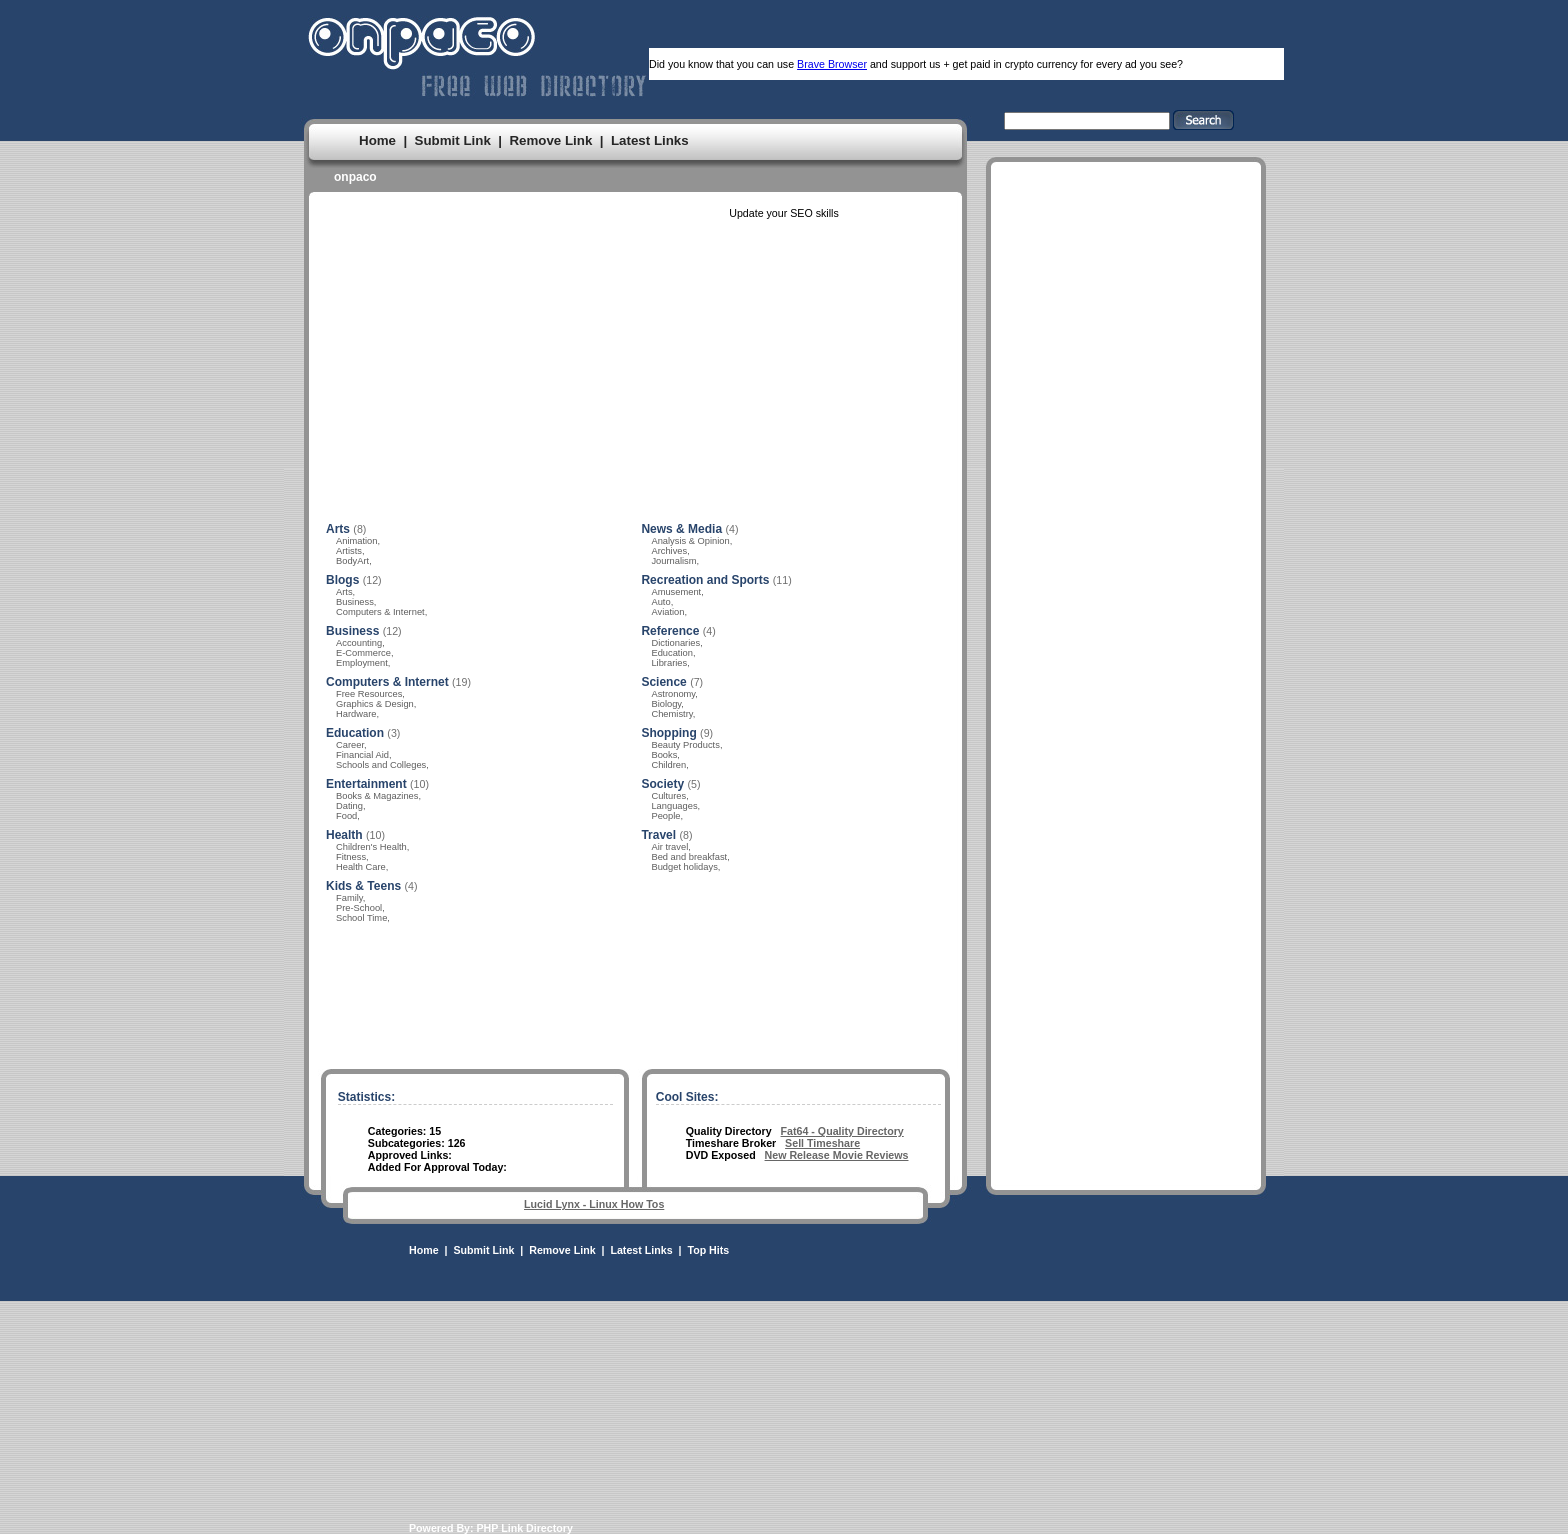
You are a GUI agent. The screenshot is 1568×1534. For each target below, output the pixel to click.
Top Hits (708, 1250)
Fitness (351, 857)
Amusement (676, 592)
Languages (674, 806)
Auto (660, 602)
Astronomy (673, 694)
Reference (670, 631)
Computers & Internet (380, 612)
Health (344, 835)
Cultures (668, 796)
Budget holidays (684, 867)
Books (664, 755)
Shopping (668, 733)
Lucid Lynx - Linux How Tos (594, 1204)
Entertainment (366, 784)
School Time (361, 918)
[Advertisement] (1126, 769)
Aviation (667, 612)
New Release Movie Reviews (837, 1155)
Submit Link (453, 140)
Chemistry (671, 714)
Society (662, 784)
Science (663, 682)
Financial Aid (362, 755)
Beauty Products (685, 745)
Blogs (342, 580)
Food (346, 816)
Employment (362, 663)
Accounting (359, 643)
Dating (349, 806)
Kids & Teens (363, 886)
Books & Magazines (377, 796)
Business (355, 602)
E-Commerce (363, 653)
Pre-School (359, 908)
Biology (666, 704)
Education (355, 733)
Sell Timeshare (822, 1143)
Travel (658, 835)
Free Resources (369, 694)
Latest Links (650, 140)
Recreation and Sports (705, 580)
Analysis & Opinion (690, 541)
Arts (338, 529)
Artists (349, 551)
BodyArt (352, 561)
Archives (669, 551)
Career (350, 745)
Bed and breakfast (689, 857)
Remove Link (550, 140)
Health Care (361, 867)
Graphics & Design (375, 704)
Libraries (669, 663)
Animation (356, 541)
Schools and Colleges (381, 765)
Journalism (673, 561)
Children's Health (371, 847)
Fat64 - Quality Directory (842, 1131)
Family (349, 898)
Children (668, 765)
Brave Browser (832, 64)
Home (377, 140)
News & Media (681, 529)
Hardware (356, 714)
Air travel (669, 847)
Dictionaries (675, 643)
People (665, 816)
